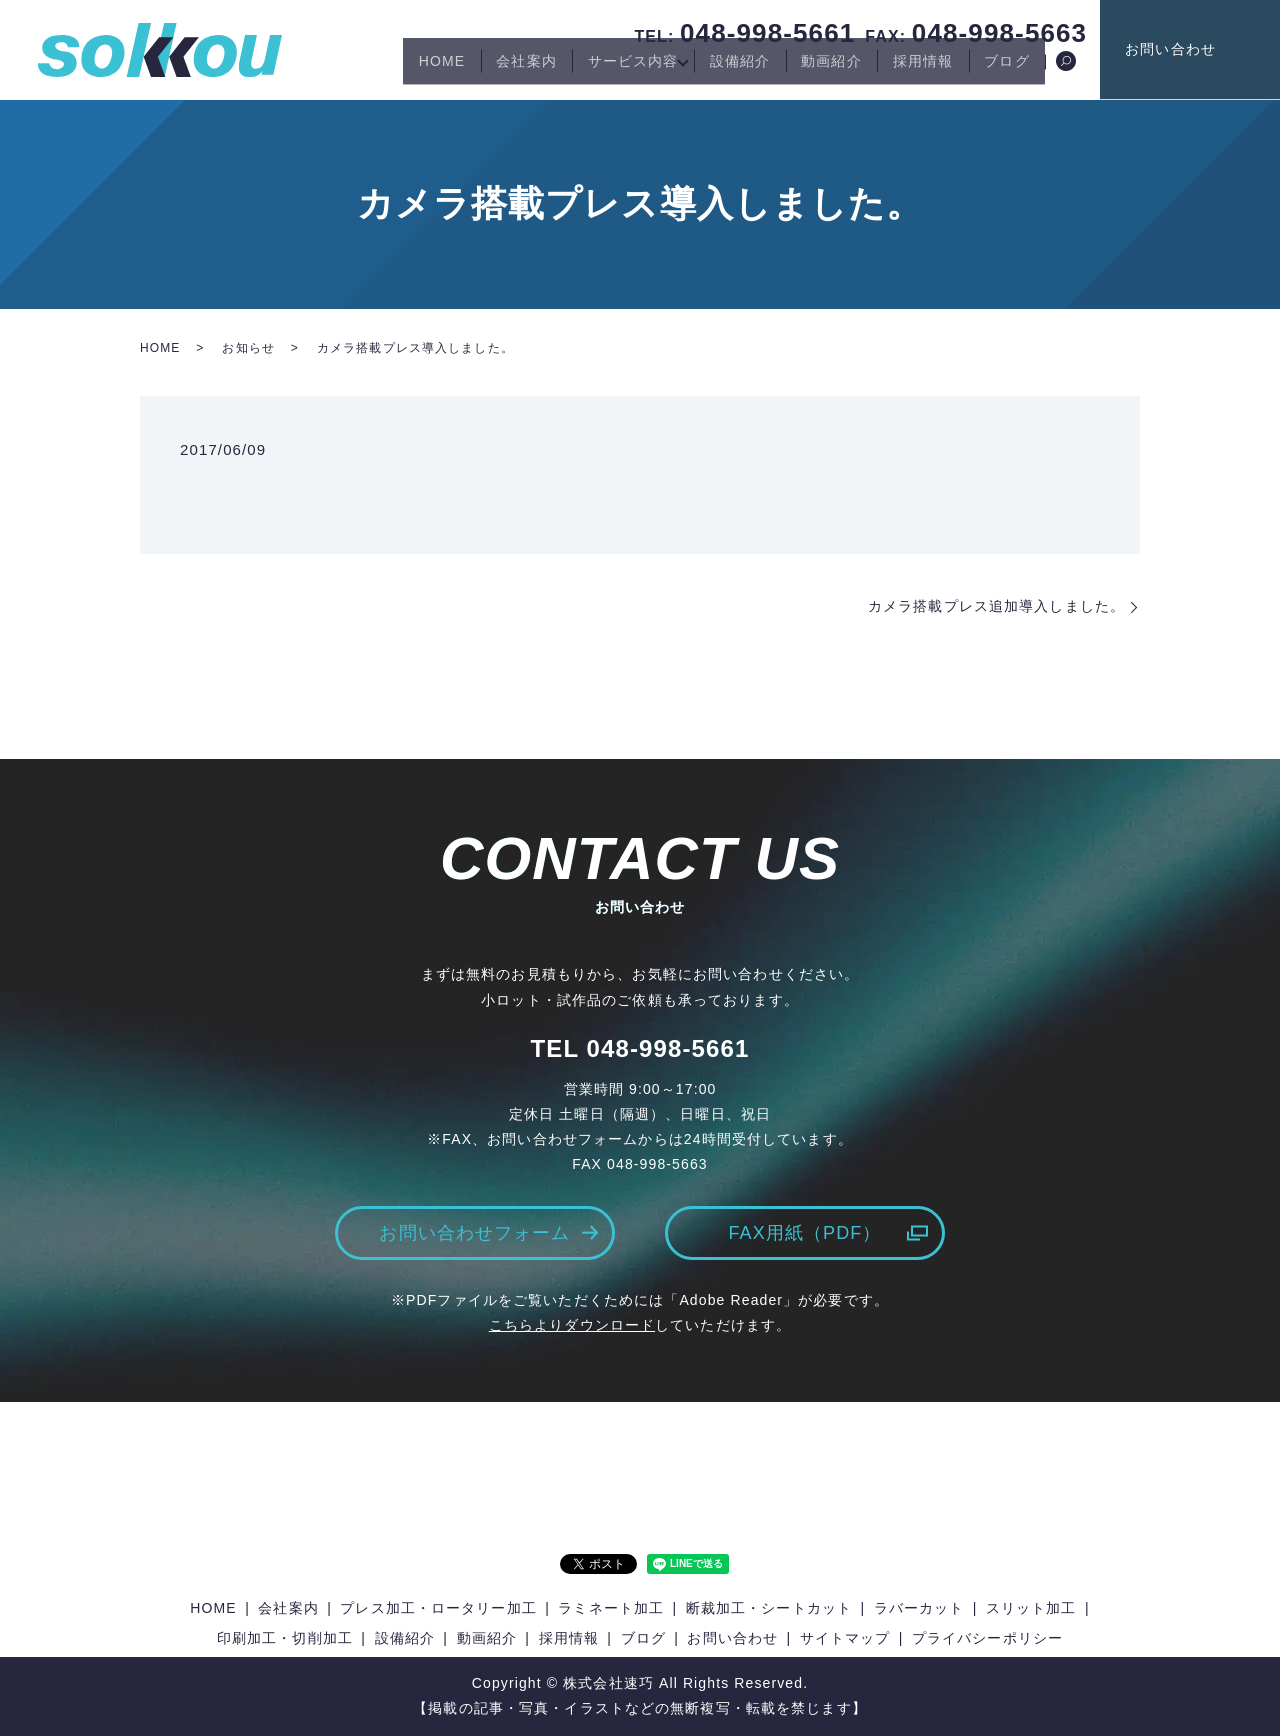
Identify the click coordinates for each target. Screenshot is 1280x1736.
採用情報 (906, 68)
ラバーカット (919, 1608)
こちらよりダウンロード (572, 1325)
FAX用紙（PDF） (804, 1233)
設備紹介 (701, 68)
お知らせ (248, 348)
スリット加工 (1031, 1608)
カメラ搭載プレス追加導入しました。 (996, 606)
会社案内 (466, 68)
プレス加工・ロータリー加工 (438, 1608)
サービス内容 (584, 68)
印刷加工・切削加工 (285, 1638)
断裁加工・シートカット (769, 1608)
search (1066, 69)
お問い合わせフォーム (474, 1233)
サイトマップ (845, 1638)
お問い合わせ (1210, 49)
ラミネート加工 (611, 1608)
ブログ (1001, 68)
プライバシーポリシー (987, 1638)
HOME (371, 68)
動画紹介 (804, 68)
